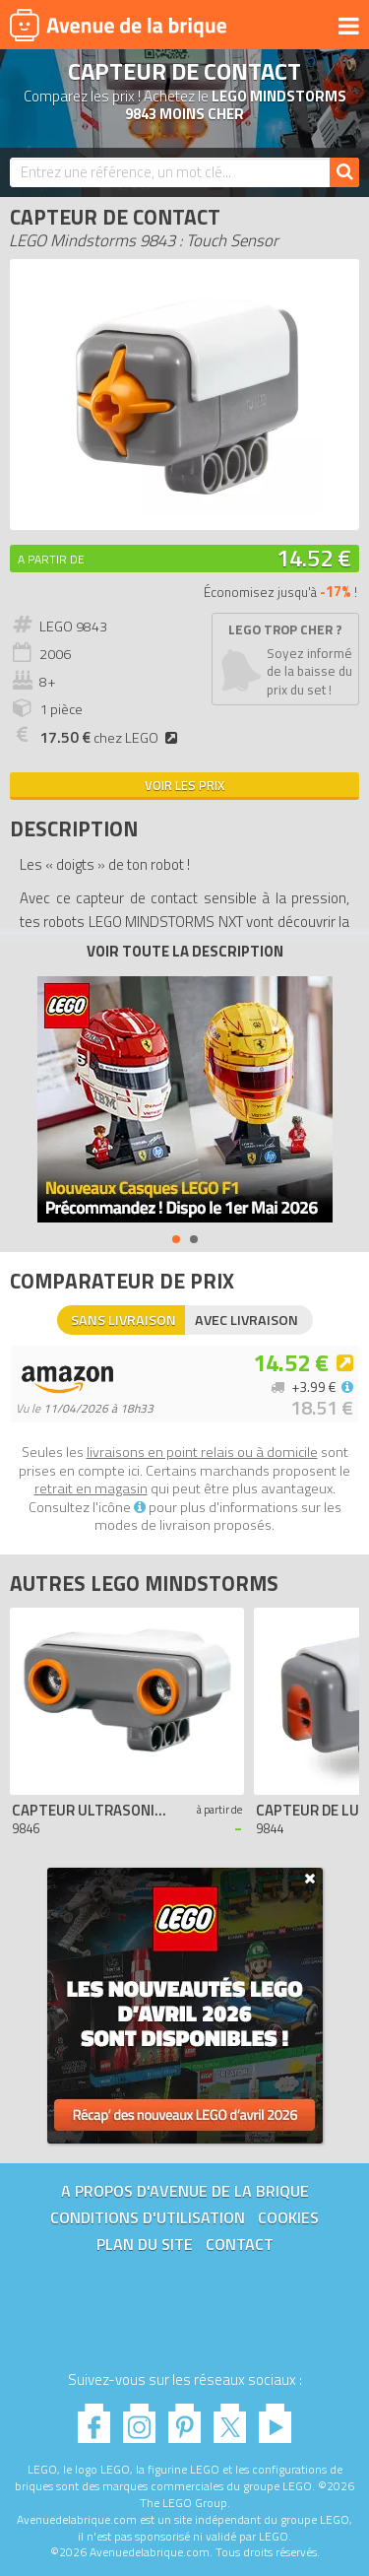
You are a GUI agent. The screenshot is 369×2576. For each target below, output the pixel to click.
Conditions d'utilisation (147, 2217)
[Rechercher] (344, 172)
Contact (240, 2244)
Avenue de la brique (118, 24)
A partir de (51, 559)
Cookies (288, 2217)
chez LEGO (111, 738)
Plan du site (144, 2244)
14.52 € (314, 557)
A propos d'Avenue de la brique (185, 2191)
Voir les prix (184, 785)
